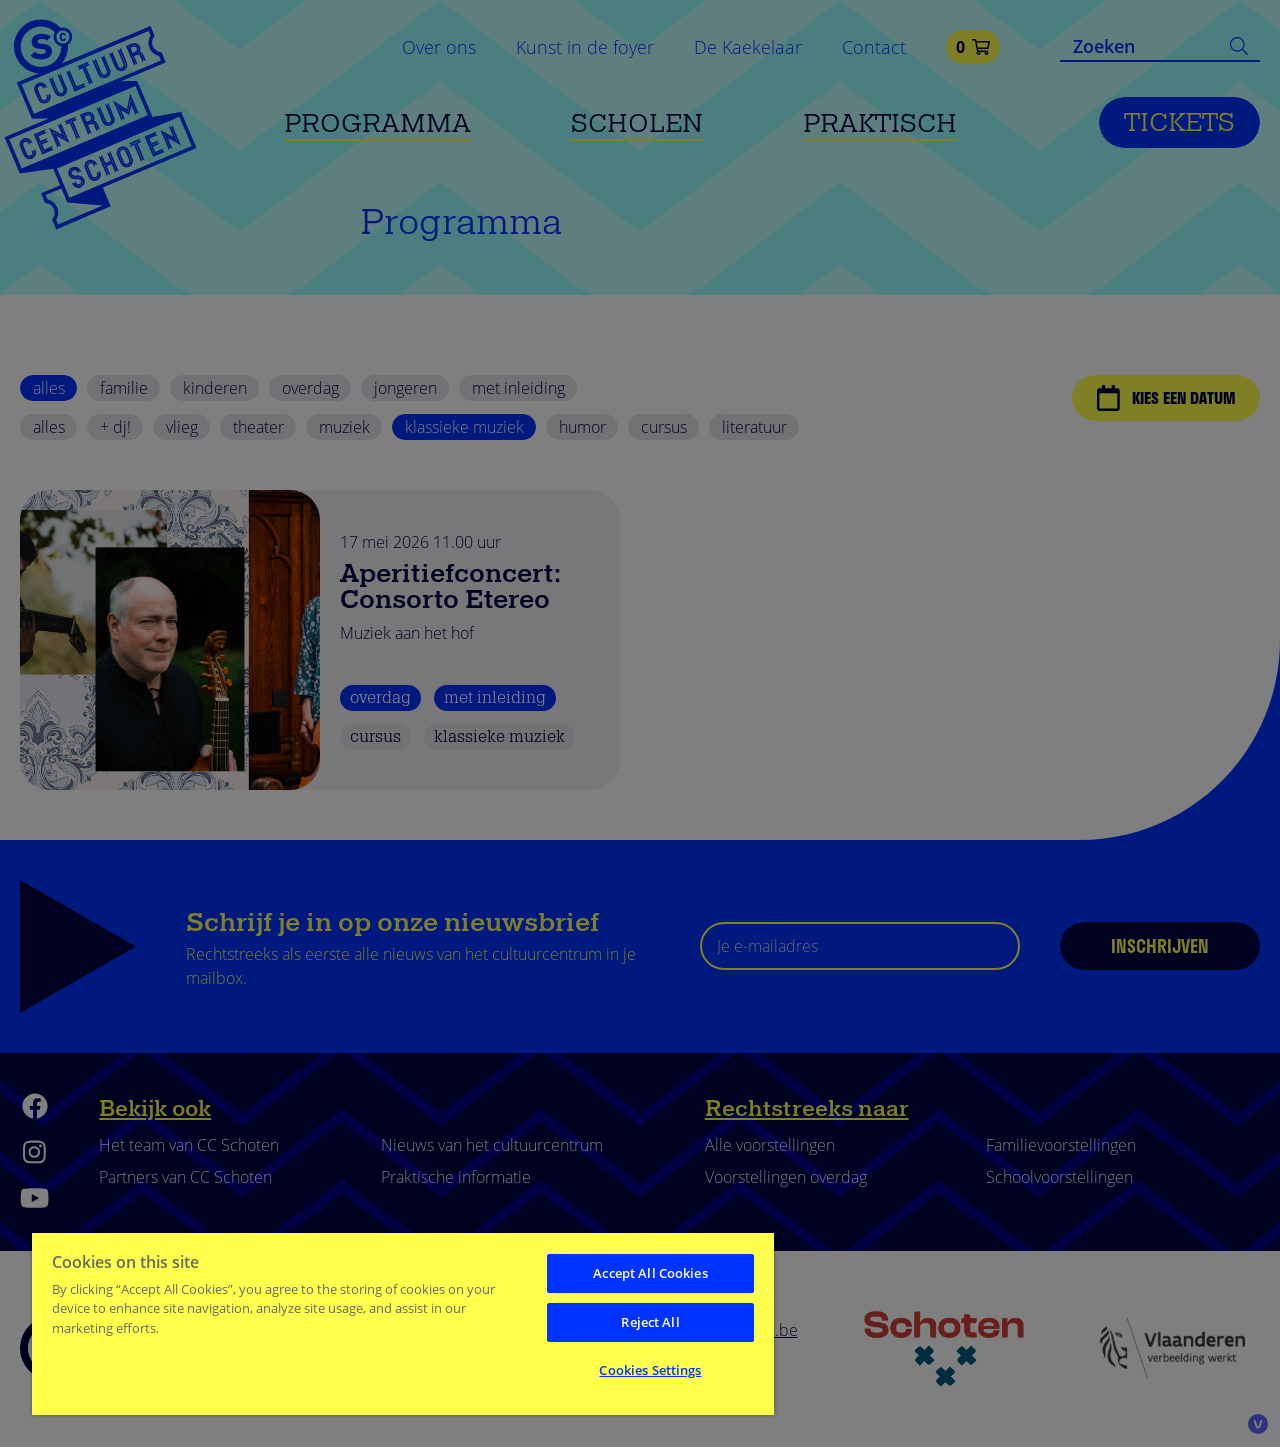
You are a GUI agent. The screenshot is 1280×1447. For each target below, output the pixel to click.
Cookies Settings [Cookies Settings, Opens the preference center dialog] (650, 1370)
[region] (403, 1323)
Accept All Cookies (650, 1273)
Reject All (650, 1322)
